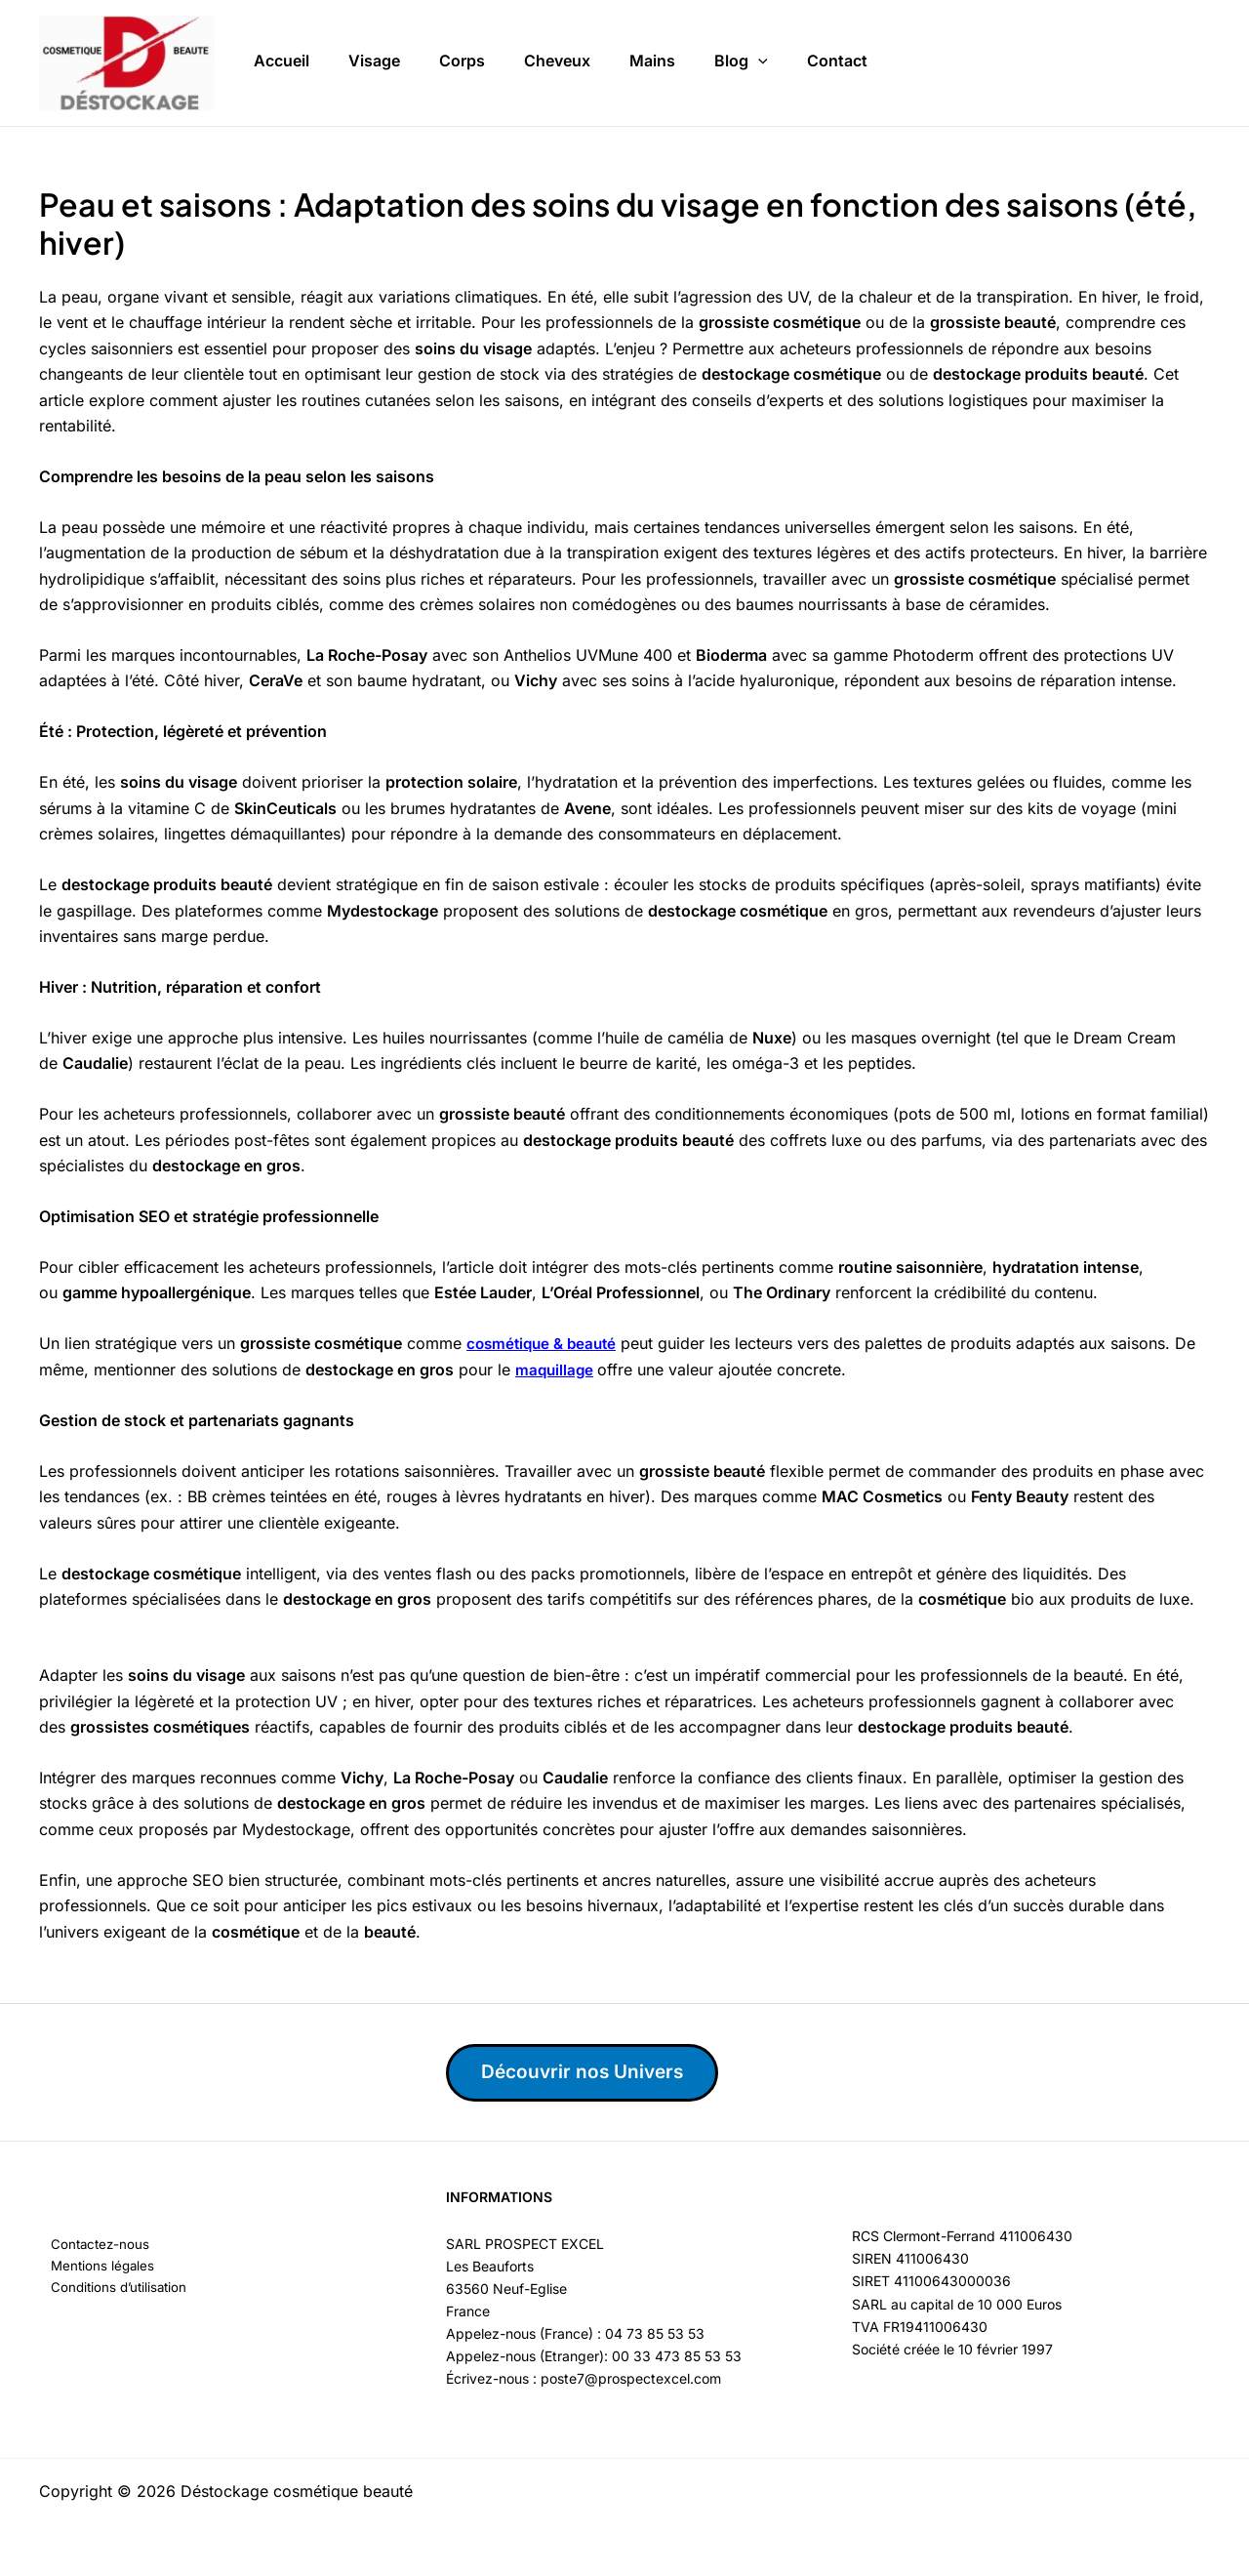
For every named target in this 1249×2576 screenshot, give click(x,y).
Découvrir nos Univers (593, 2072)
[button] (758, 58)
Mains (652, 57)
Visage (374, 57)
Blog (741, 58)
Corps (462, 57)
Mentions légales (92, 2268)
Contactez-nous (90, 2245)
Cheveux (557, 57)
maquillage (555, 1369)
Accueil (281, 57)
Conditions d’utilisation (110, 2290)
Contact (837, 57)
